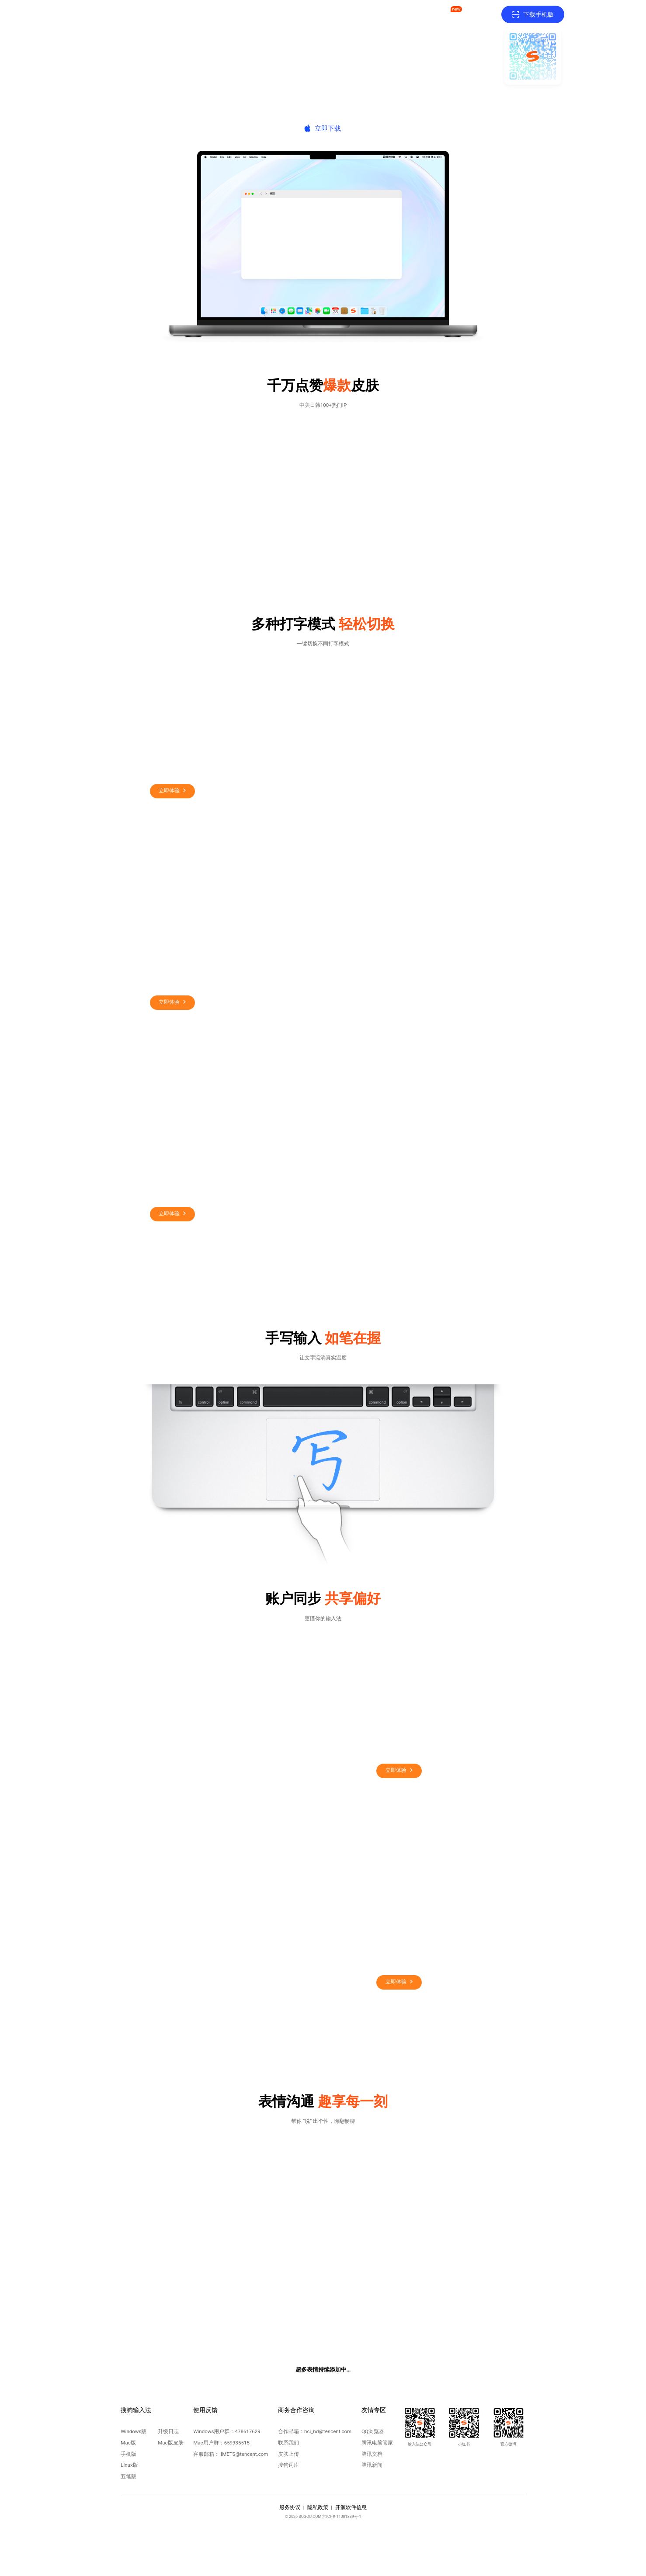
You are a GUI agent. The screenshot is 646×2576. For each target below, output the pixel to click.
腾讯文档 (371, 2454)
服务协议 (289, 2507)
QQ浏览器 (372, 2431)
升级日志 (168, 2431)
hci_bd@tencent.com (327, 2431)
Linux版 (129, 2465)
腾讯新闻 (371, 2465)
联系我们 (288, 2443)
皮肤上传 (288, 2454)
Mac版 (128, 2443)
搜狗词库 (288, 2465)
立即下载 (328, 128)
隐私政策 (317, 2507)
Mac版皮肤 (170, 2443)
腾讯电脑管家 (377, 2443)
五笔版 (128, 2476)
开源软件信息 (351, 2507)
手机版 (128, 2454)
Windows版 (133, 2431)
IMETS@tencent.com (244, 2454)
